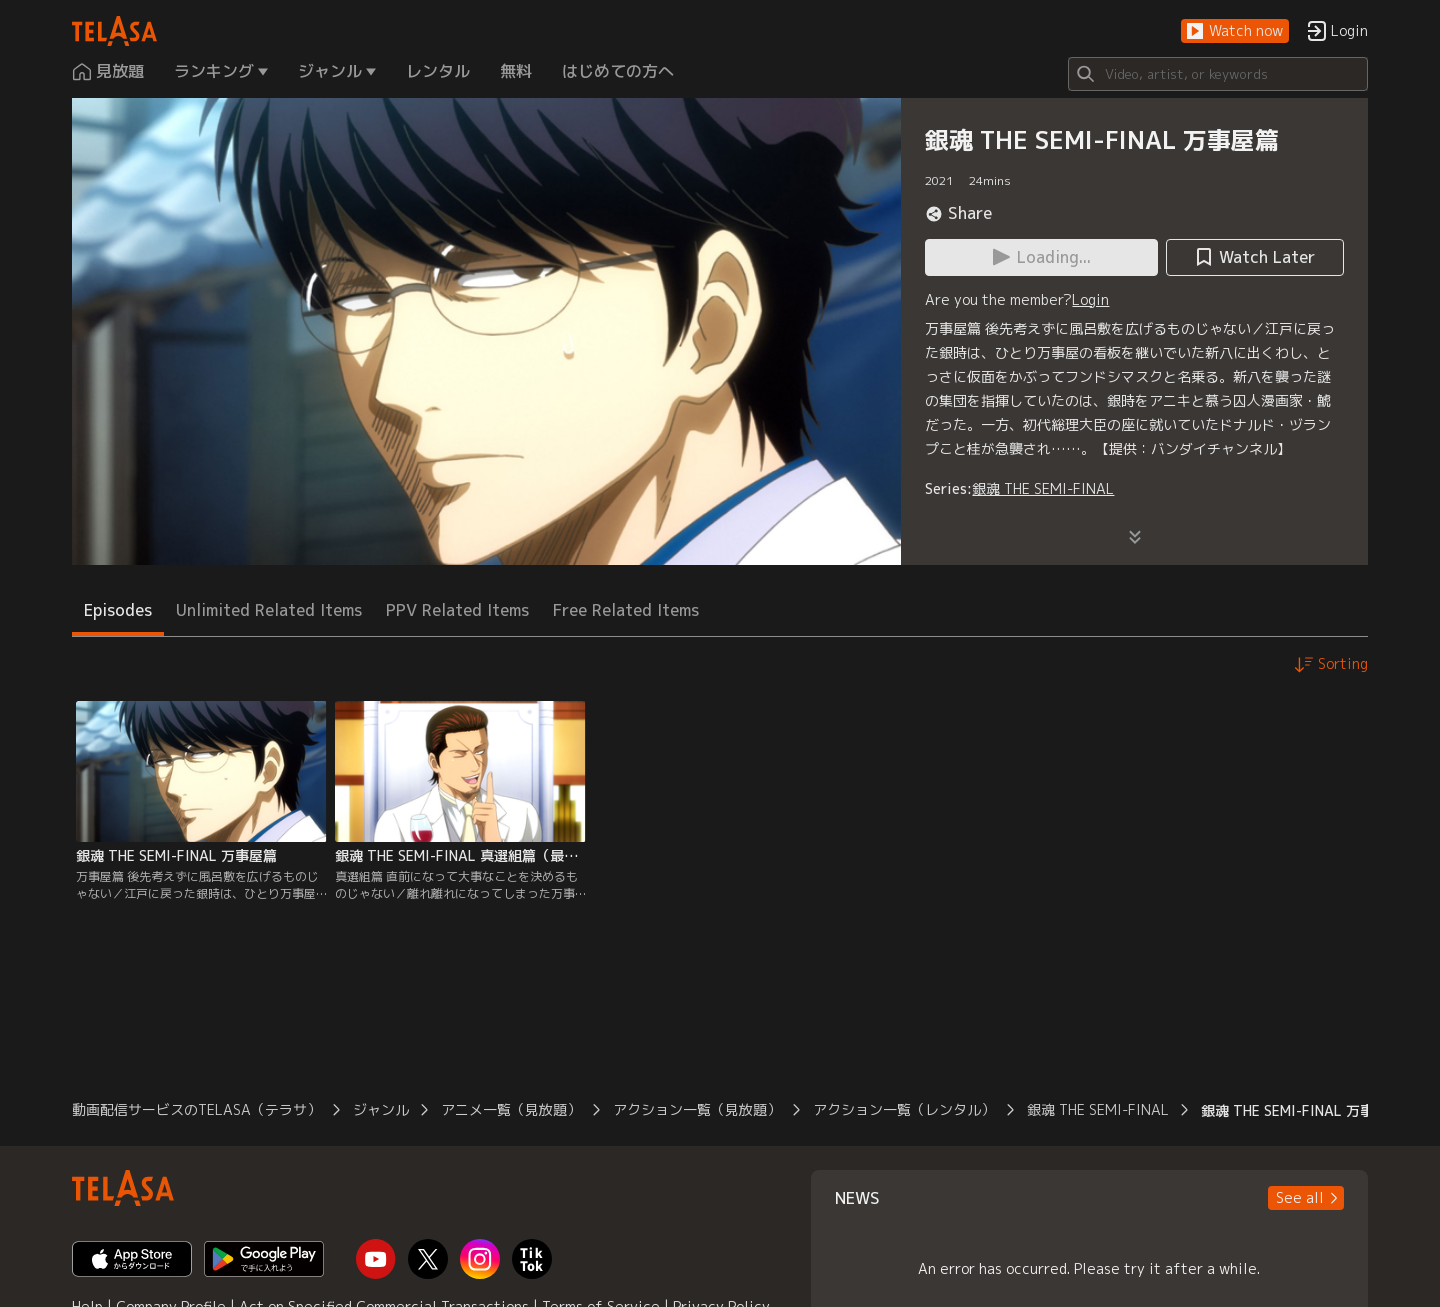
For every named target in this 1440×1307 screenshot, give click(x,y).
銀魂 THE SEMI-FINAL (1043, 488)
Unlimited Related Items (269, 610)
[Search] (1218, 74)
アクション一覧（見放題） (697, 1109)
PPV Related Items (457, 610)
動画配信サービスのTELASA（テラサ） (196, 1109)
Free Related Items (626, 610)
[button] (1235, 31)
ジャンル (381, 1109)
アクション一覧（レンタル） (904, 1109)
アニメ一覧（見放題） (511, 1109)
